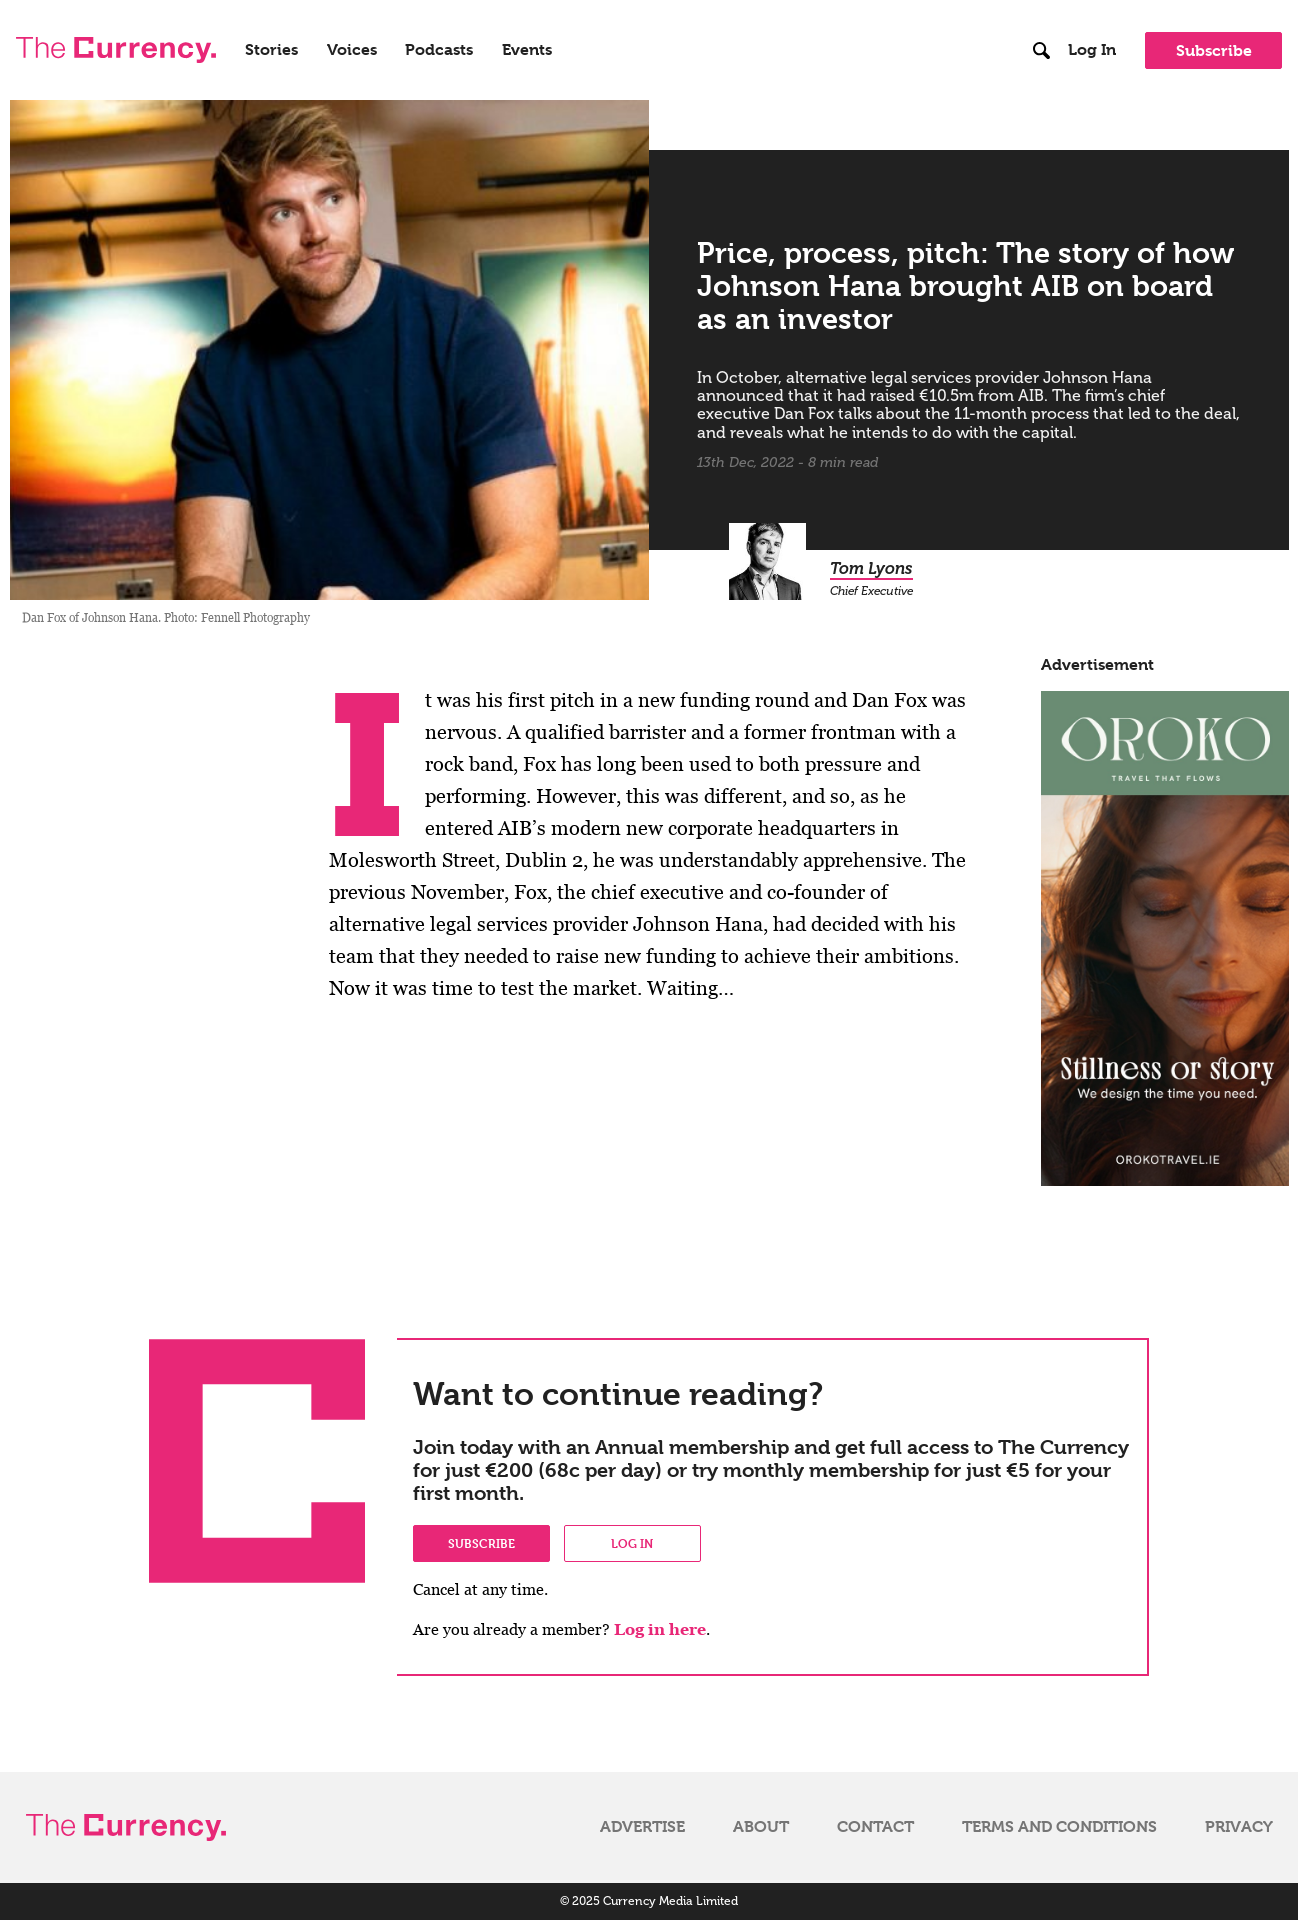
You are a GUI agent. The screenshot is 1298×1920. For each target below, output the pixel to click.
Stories (271, 50)
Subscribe (1214, 50)
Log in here (660, 1629)
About (761, 1827)
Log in (632, 1543)
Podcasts (439, 50)
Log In (1092, 50)
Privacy (1239, 1827)
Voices (352, 50)
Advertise (642, 1827)
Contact (875, 1827)
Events (527, 50)
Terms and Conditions (1059, 1827)
